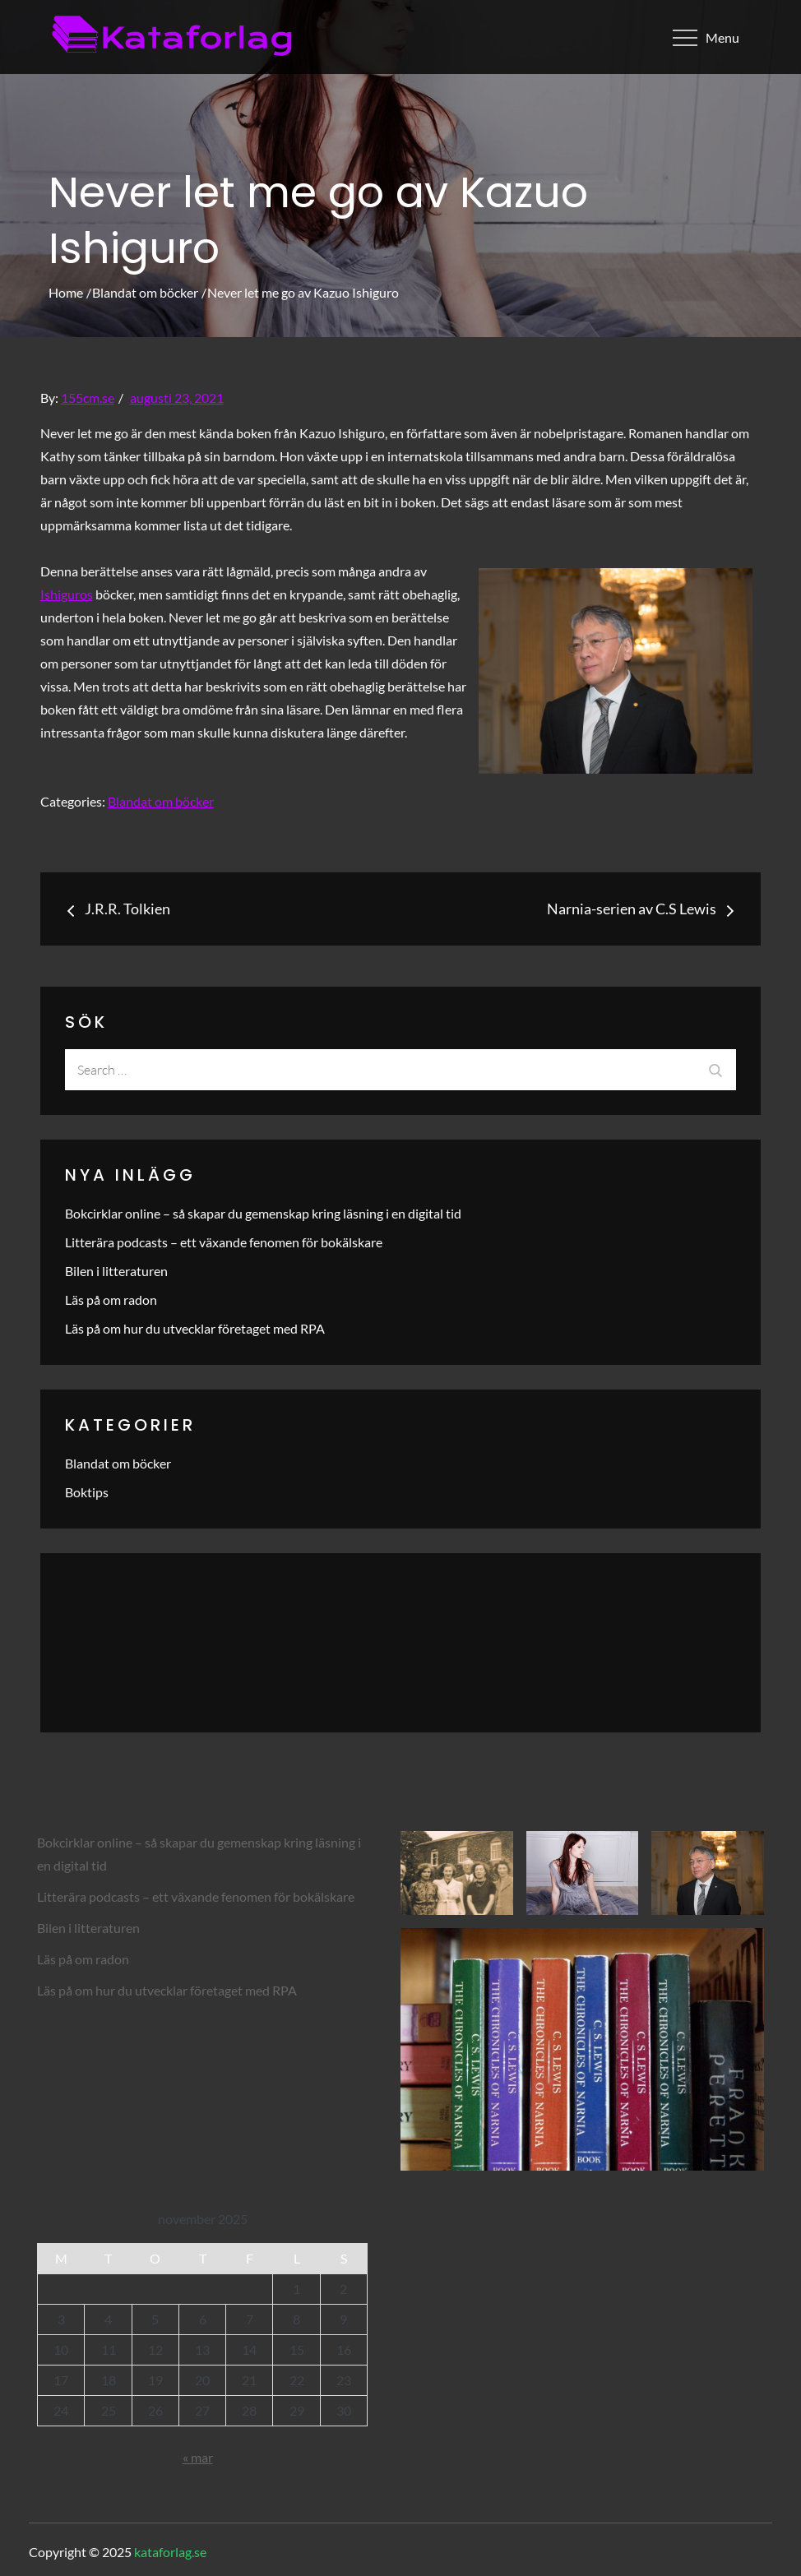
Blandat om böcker (161, 801)
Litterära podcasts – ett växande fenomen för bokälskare (223, 1242)
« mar (198, 2457)
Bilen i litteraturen (116, 1271)
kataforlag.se (170, 2552)
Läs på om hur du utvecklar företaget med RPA (195, 1328)
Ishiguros (66, 594)
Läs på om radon (111, 1299)
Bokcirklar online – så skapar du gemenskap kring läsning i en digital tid (263, 1213)
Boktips (87, 1492)
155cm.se (87, 397)
